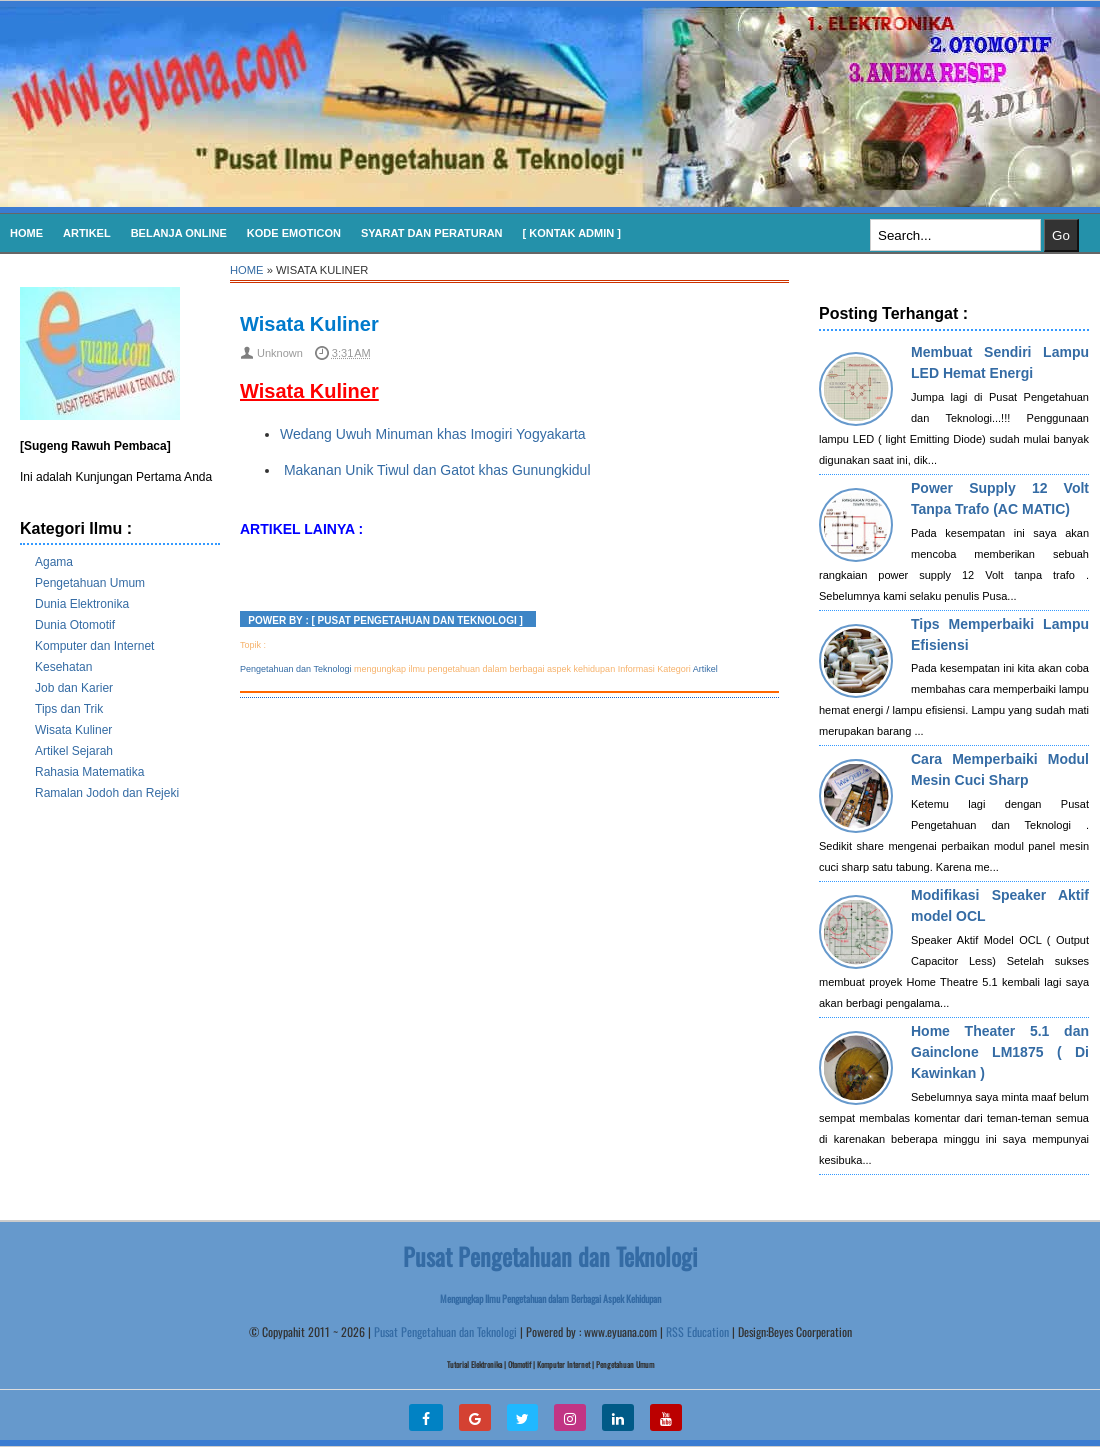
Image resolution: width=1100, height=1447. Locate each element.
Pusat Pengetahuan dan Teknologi (445, 1331)
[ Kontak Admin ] (572, 233)
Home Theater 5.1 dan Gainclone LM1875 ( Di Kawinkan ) (1000, 1052)
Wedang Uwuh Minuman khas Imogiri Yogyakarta (433, 434)
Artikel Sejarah (74, 751)
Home (26, 233)
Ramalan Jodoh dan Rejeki (107, 793)
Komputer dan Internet (94, 646)
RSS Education (697, 1331)
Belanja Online (179, 233)
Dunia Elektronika (82, 604)
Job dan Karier (74, 688)
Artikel (87, 233)
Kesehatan (63, 667)
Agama (54, 562)
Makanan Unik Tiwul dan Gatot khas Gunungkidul (435, 470)
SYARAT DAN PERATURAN (432, 233)
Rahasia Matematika (89, 772)
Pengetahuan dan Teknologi (295, 669)
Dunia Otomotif (75, 625)
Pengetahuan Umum (90, 583)
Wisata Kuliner (73, 730)
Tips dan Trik (69, 709)
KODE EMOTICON (294, 233)
